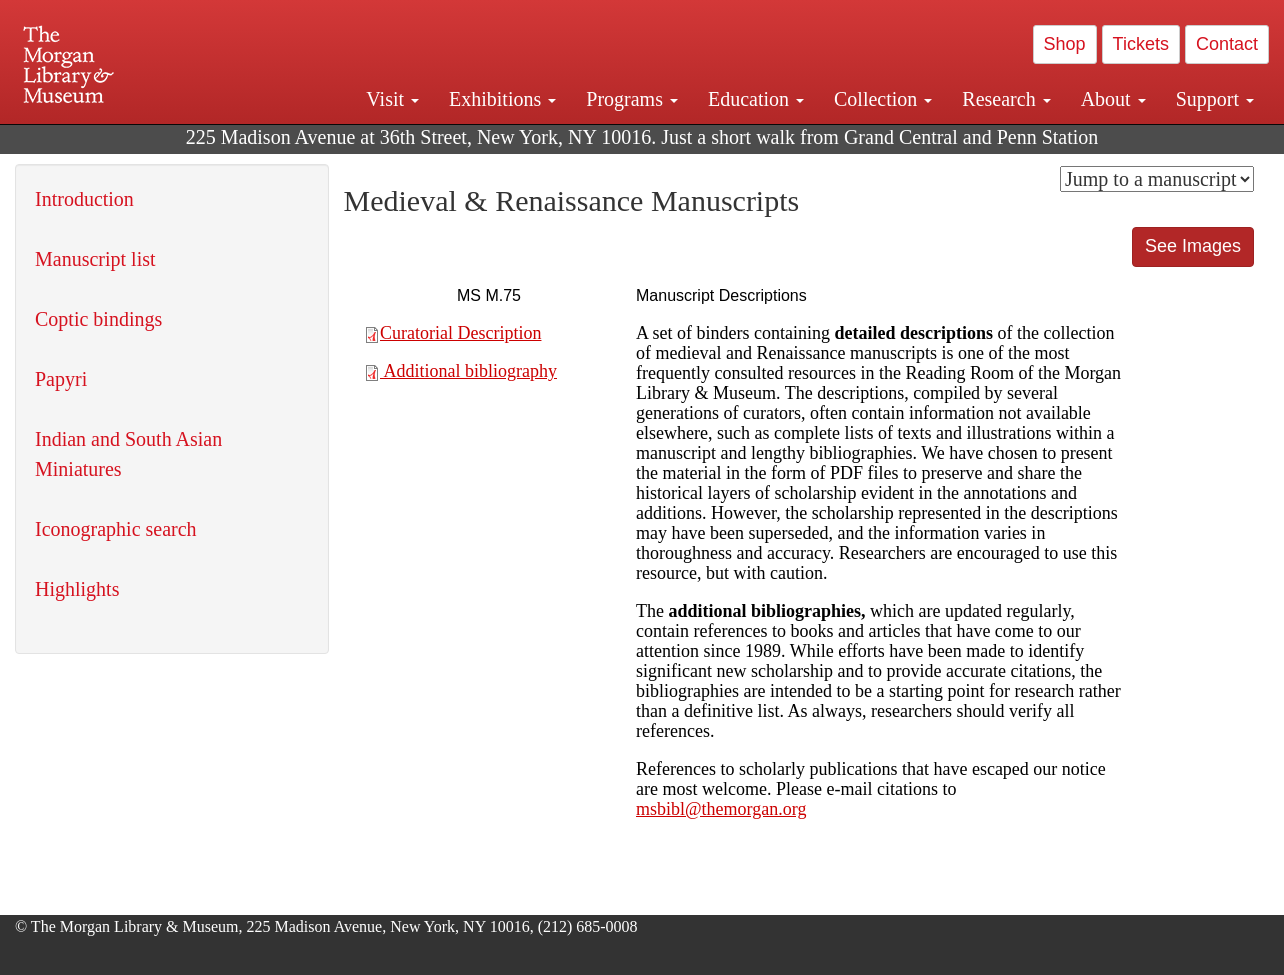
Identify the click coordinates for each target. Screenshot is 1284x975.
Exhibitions (502, 99)
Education (756, 99)
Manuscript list (95, 259)
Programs (632, 99)
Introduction (84, 199)
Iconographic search (116, 529)
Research (1006, 99)
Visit (392, 99)
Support (1215, 99)
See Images (1193, 246)
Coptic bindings (98, 319)
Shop (1065, 44)
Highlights (77, 589)
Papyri (61, 379)
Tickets (1141, 44)
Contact (1227, 44)
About (1113, 99)
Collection (883, 99)
